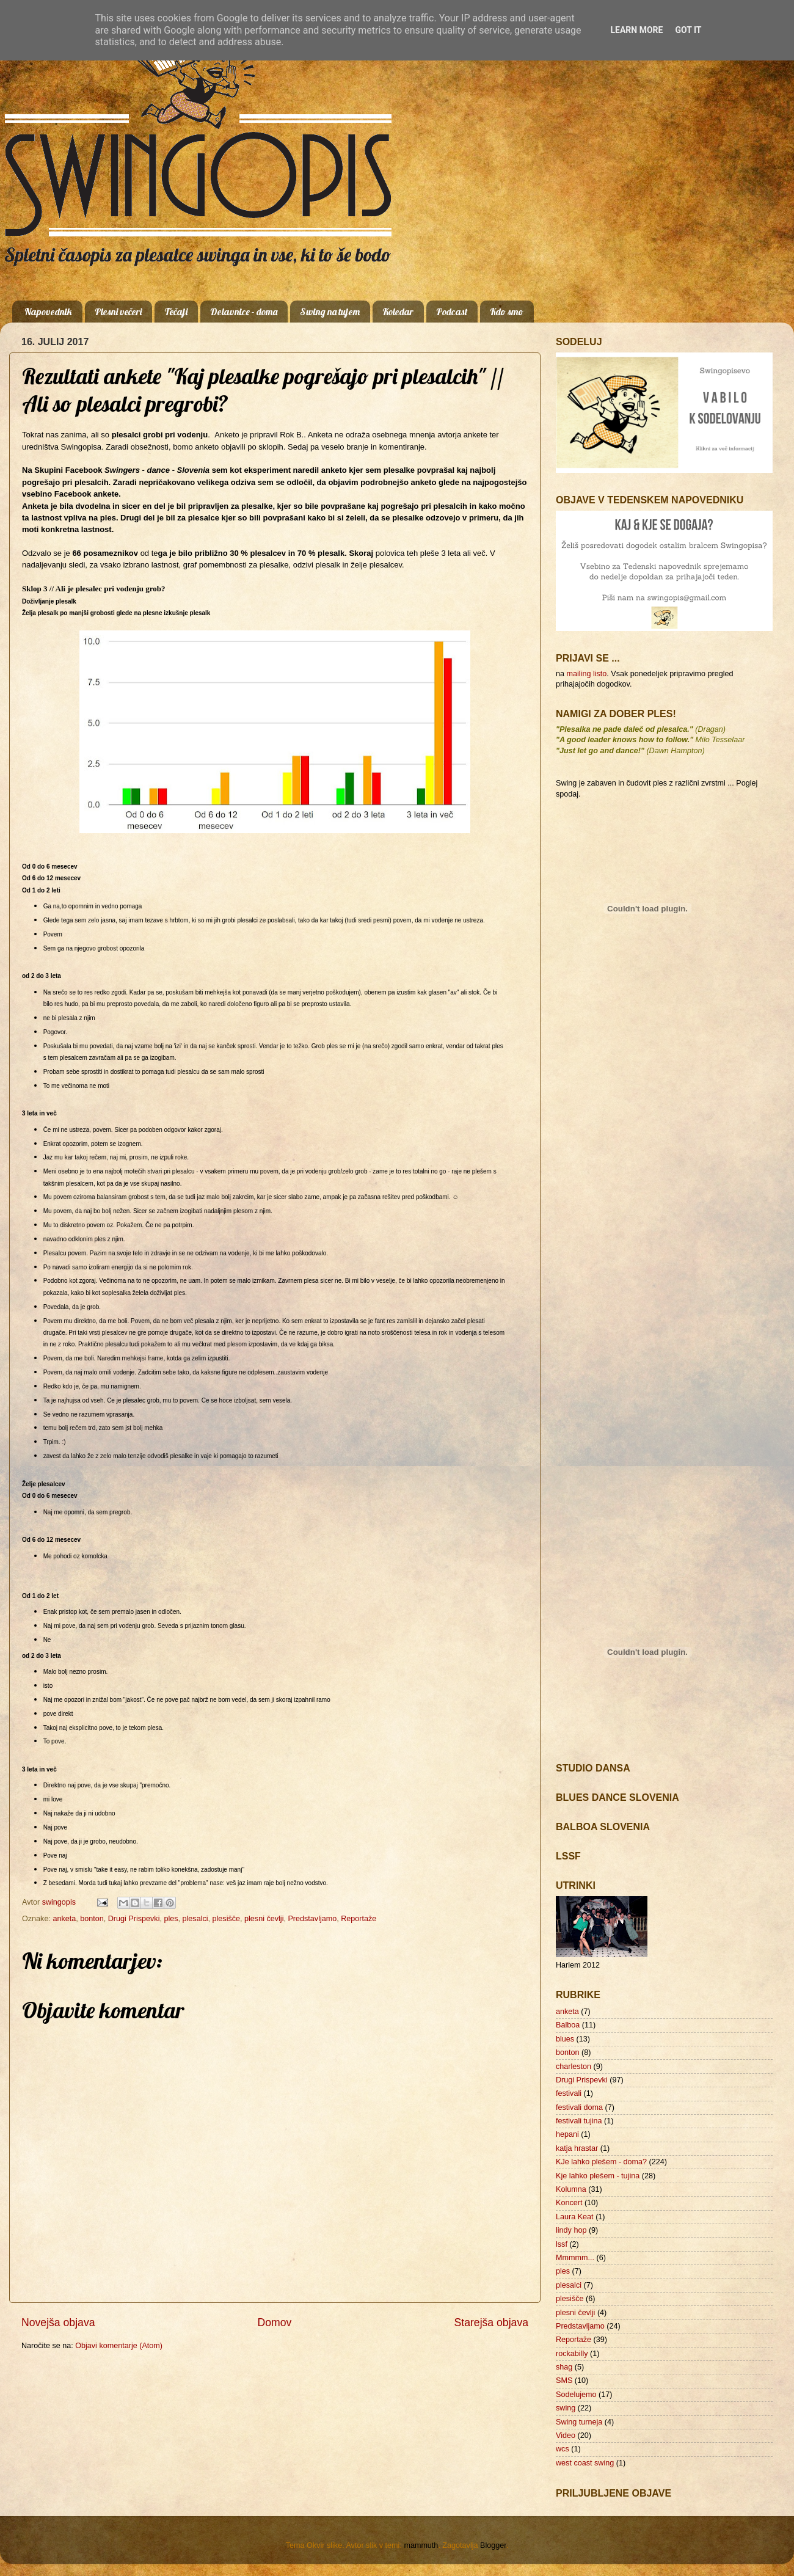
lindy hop (571, 2230)
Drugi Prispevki (134, 1918)
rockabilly (572, 2353)
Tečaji (176, 311)
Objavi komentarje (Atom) (118, 2345)
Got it (688, 30)
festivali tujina (579, 2121)
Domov (275, 2322)
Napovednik (48, 311)
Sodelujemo (576, 2394)
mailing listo (587, 674)
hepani (567, 2134)
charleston (573, 2066)
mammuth (421, 2545)
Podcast (451, 311)
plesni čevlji (263, 1918)
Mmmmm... (575, 2257)
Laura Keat (575, 2217)
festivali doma (579, 2107)
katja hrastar (577, 2148)
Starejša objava (491, 2322)
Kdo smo (506, 311)
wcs (562, 2449)
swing (565, 2408)
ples (171, 1918)
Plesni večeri (118, 311)
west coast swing (585, 2463)
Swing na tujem (330, 311)
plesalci (195, 1918)
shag (564, 2367)
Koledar (397, 311)
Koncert (569, 2202)
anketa (64, 1918)
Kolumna (571, 2189)
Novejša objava (58, 2322)
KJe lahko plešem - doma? (601, 2162)
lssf (561, 2244)
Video (565, 2435)
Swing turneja (579, 2422)
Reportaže (358, 1918)
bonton (92, 1918)
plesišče (227, 1918)
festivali (568, 2093)
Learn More (636, 30)
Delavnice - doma (243, 311)
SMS (564, 2380)
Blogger (493, 2545)
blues (565, 2039)
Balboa (568, 2025)
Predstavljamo (312, 1918)
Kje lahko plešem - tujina (597, 2176)
